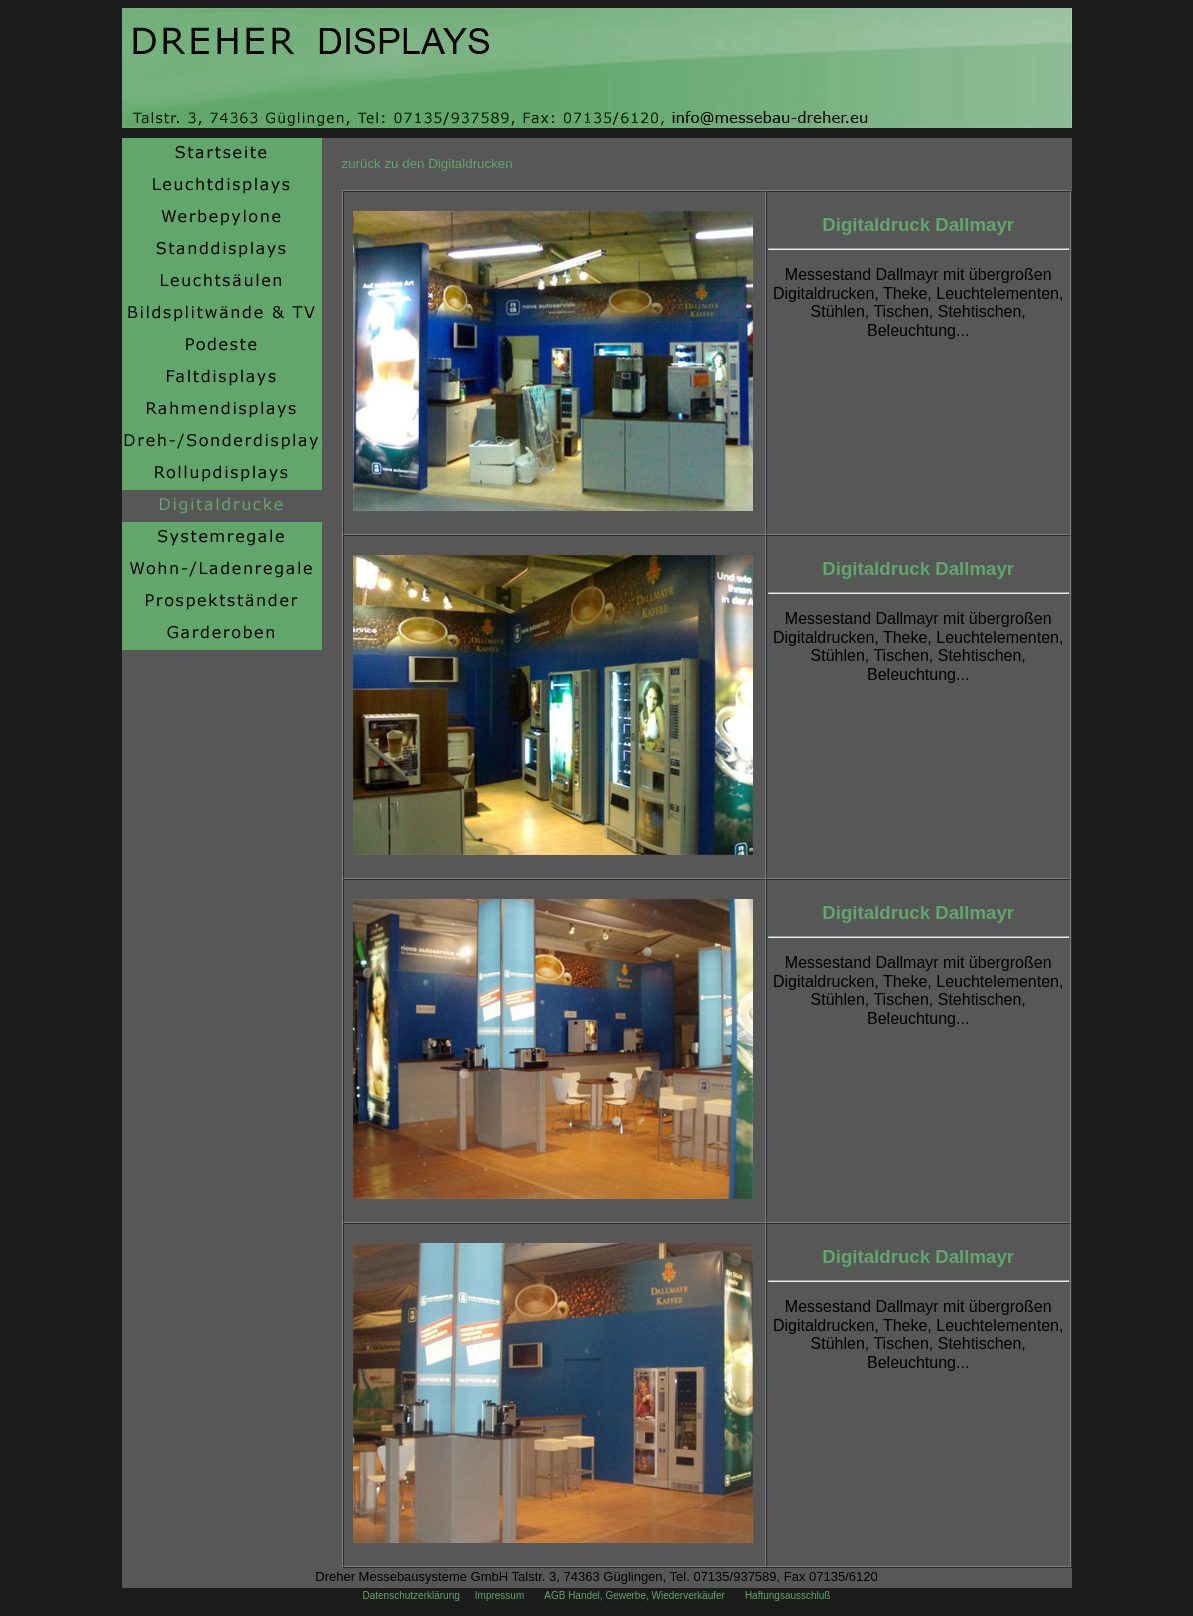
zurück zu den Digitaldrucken (427, 163)
